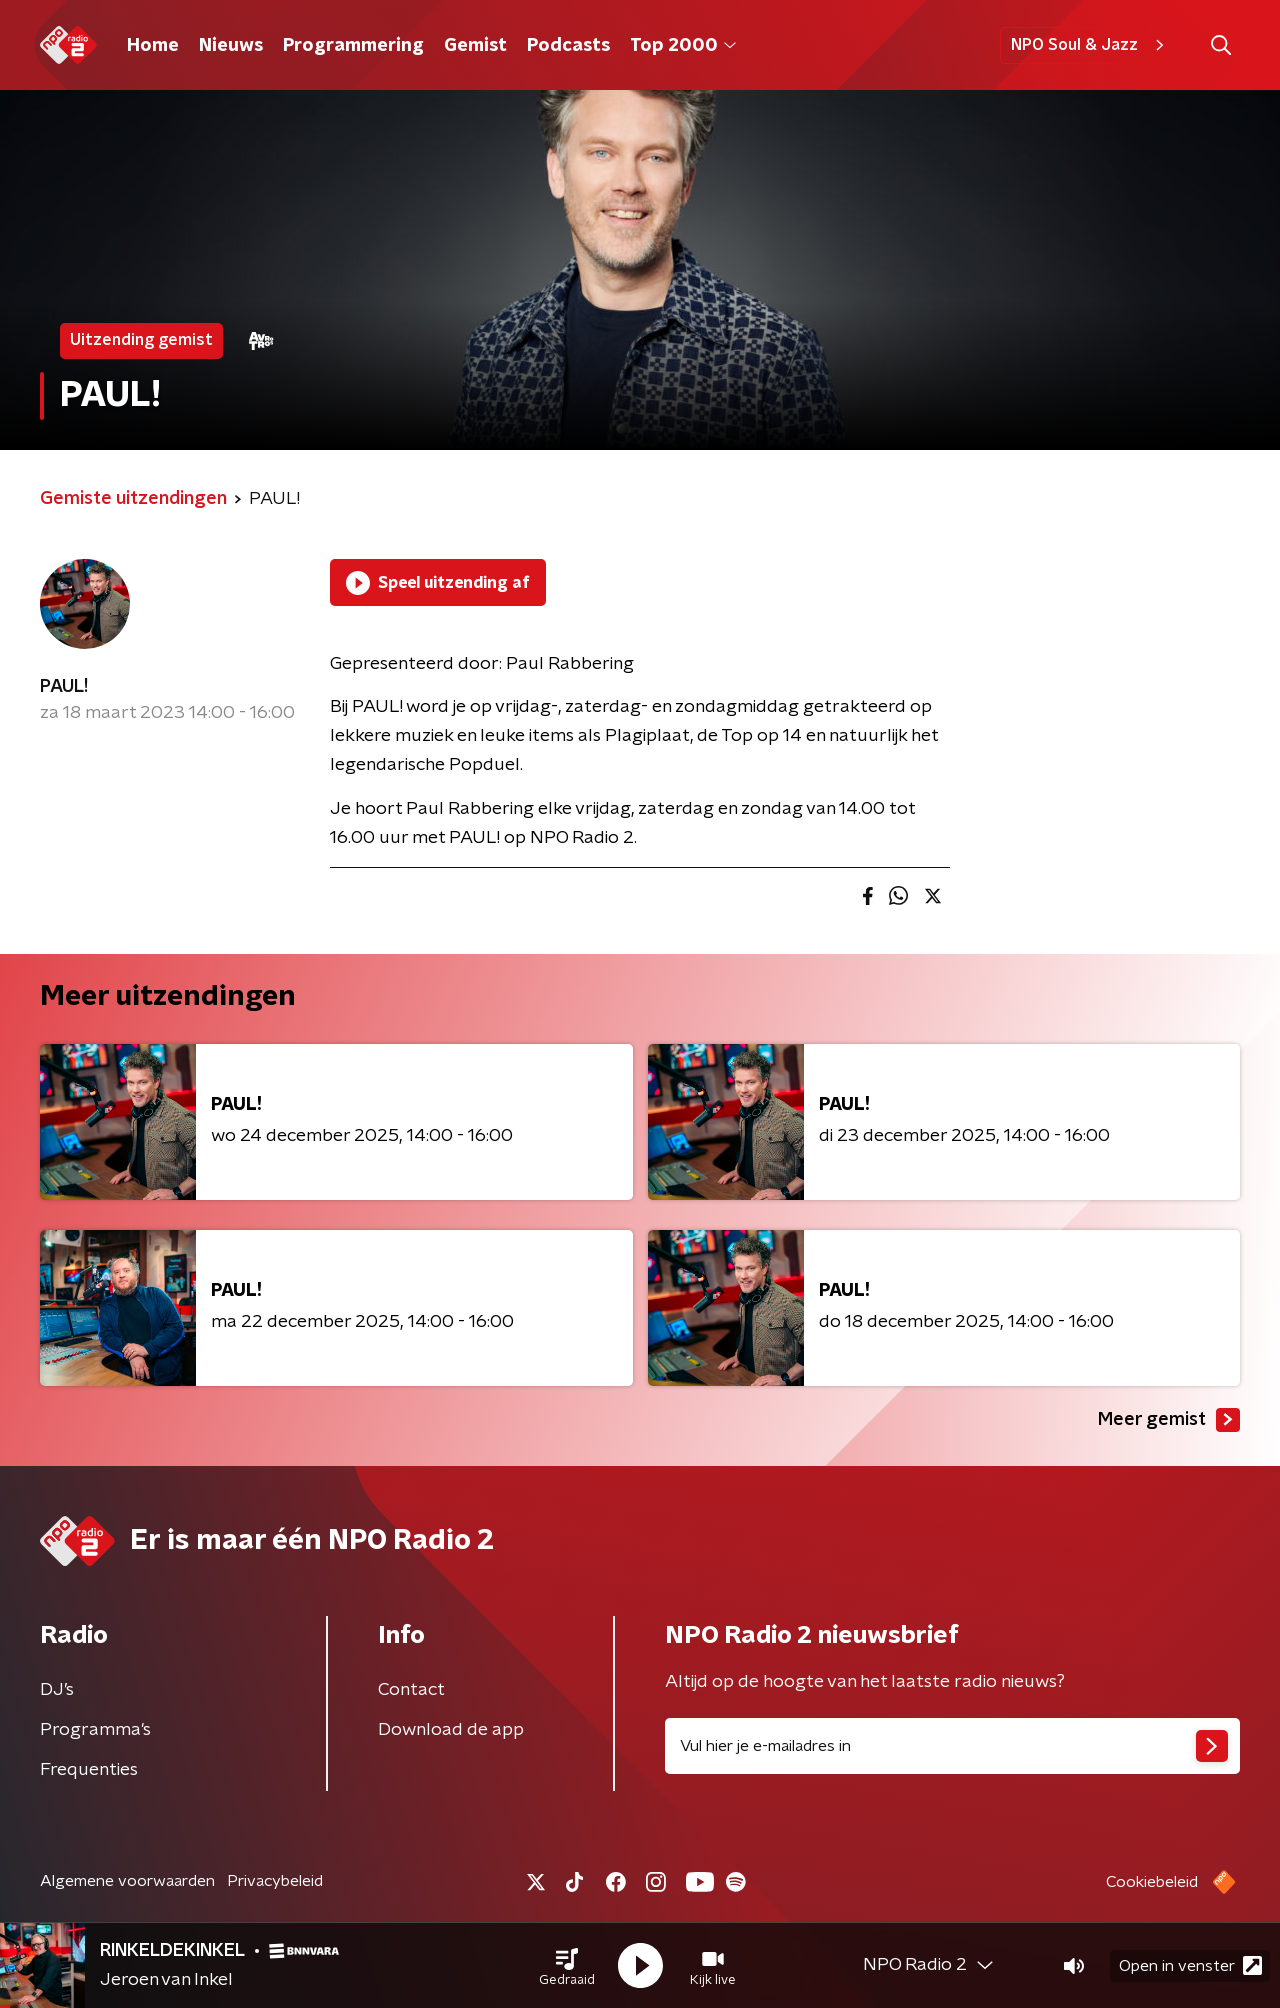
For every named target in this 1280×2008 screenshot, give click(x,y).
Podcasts (568, 46)
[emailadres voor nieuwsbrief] (952, 1746)
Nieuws (231, 46)
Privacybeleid (275, 1881)
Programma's (95, 1730)
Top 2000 (683, 46)
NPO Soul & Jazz (1090, 45)
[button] (567, 1966)
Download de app (451, 1730)
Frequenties (89, 1770)
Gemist (475, 46)
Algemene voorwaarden (127, 1881)
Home (153, 46)
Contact (411, 1690)
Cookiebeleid (1152, 1882)
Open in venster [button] (1190, 1965)
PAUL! (64, 687)
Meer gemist (1169, 1420)
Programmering (353, 46)
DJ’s (57, 1690)
